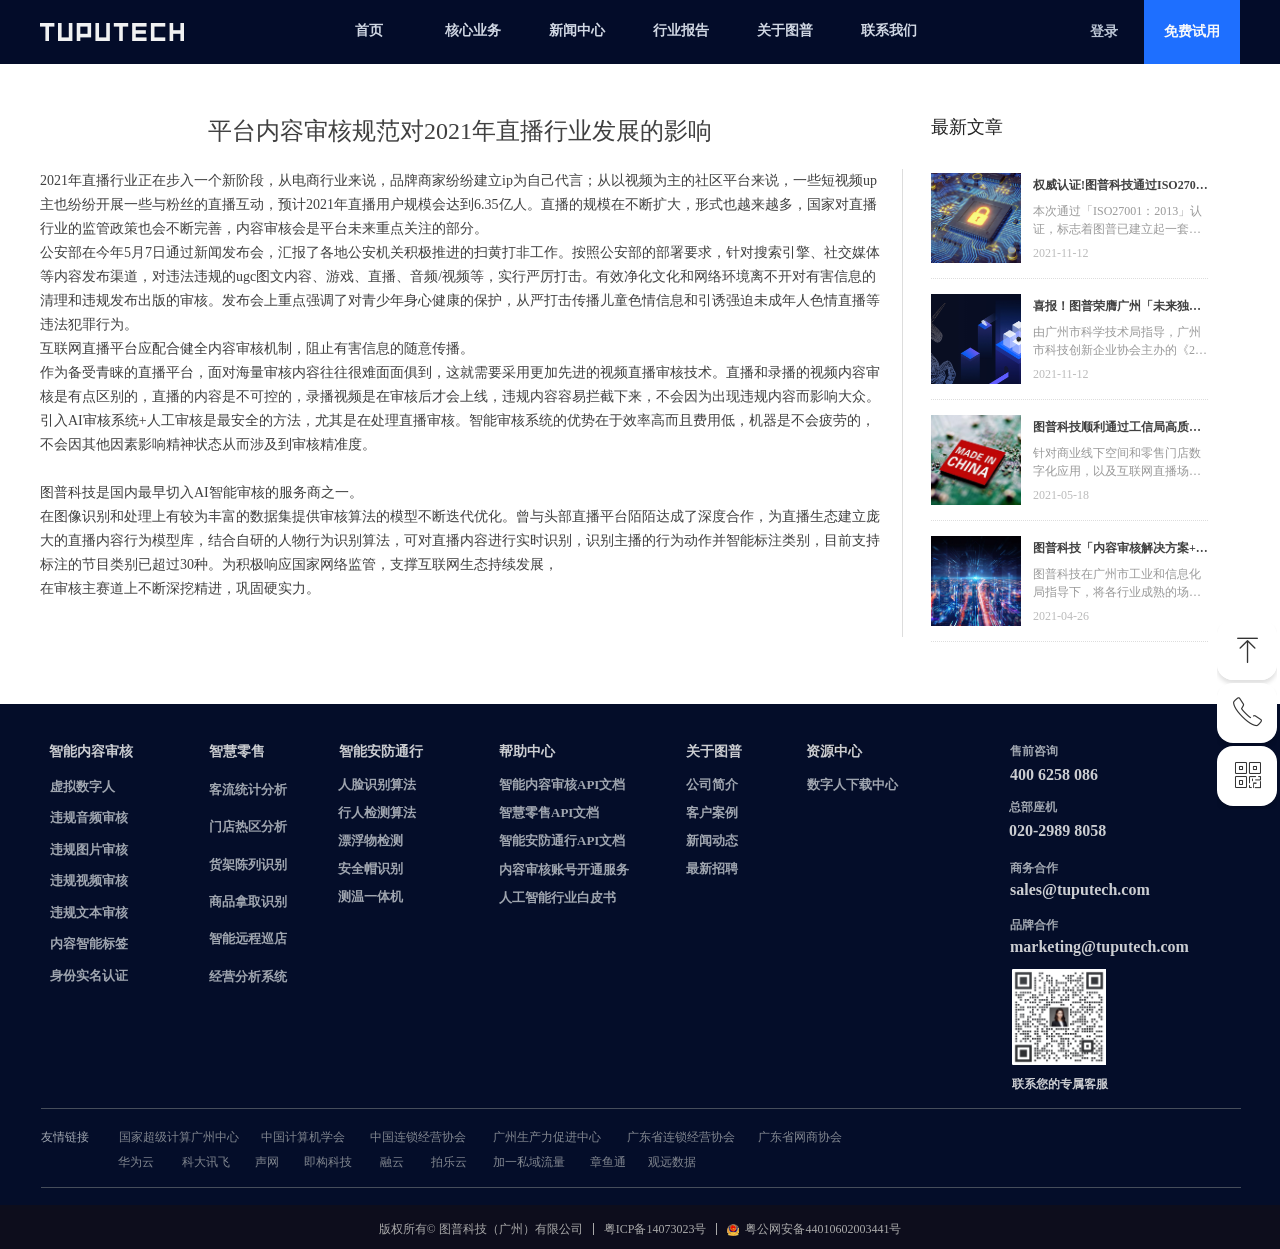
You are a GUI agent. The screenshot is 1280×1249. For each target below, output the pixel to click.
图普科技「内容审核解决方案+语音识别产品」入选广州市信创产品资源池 (1120, 550)
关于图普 (785, 30)
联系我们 (889, 30)
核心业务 (473, 30)
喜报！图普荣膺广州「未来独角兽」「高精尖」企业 (1117, 308)
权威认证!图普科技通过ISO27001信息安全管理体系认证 (1120, 187)
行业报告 (681, 30)
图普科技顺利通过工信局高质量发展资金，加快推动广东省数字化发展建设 (1117, 429)
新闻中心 (577, 30)
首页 (369, 30)
